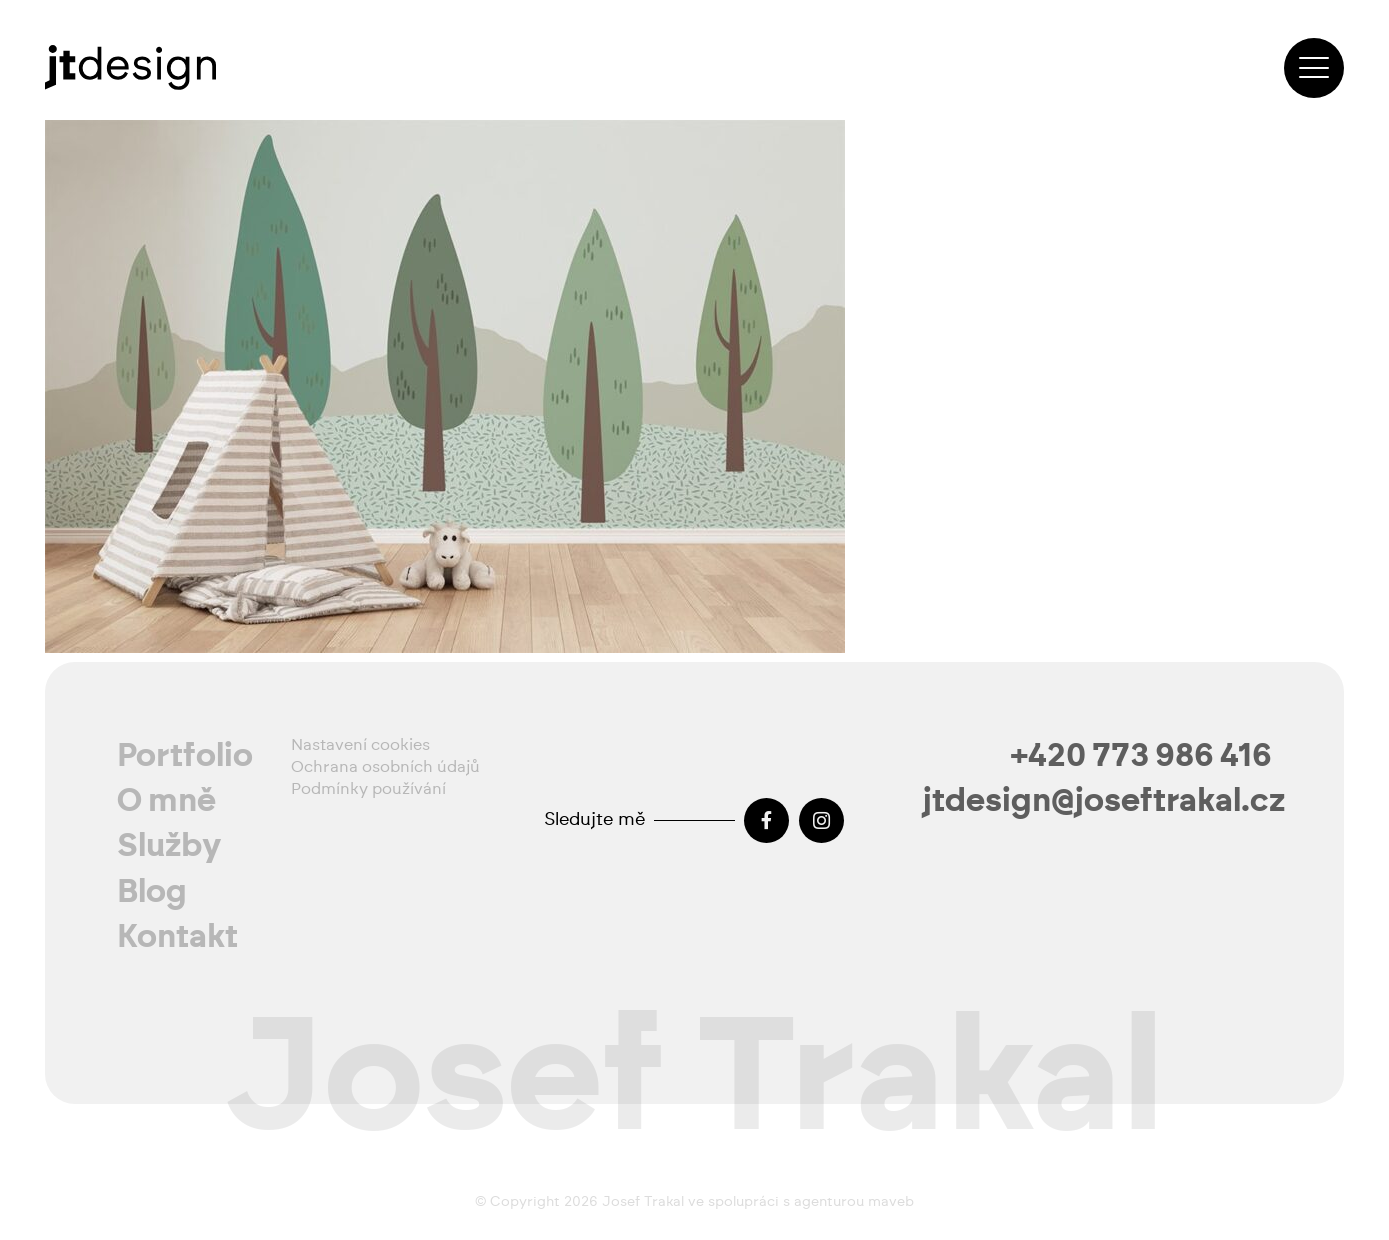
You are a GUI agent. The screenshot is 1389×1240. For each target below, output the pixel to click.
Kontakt (177, 937)
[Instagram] (821, 820)
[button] (1314, 68)
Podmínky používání (368, 789)
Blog (152, 892)
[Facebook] (766, 820)
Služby (169, 846)
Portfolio (185, 756)
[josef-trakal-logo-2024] (130, 67)
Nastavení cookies (360, 745)
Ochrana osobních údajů (385, 767)
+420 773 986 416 (1141, 756)
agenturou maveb (854, 1202)
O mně (166, 801)
